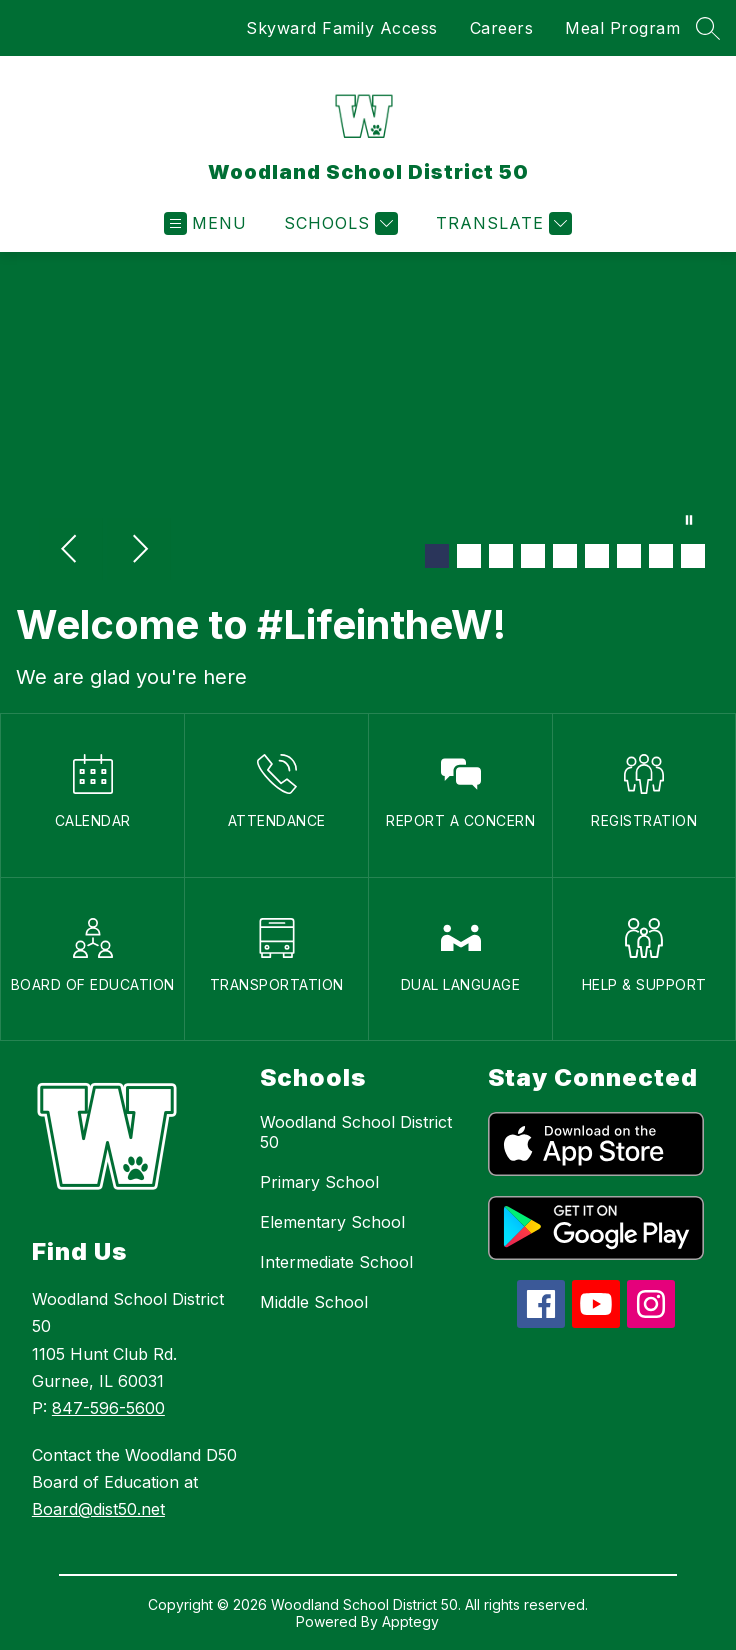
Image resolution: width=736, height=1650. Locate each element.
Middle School (314, 1302)
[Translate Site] (501, 223)
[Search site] (708, 28)
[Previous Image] (71, 551)
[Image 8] (661, 556)
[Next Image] (139, 551)
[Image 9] (693, 556)
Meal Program (622, 28)
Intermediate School (336, 1262)
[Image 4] (533, 556)
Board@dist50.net (98, 1509)
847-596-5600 (108, 1408)
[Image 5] (565, 556)
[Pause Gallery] (689, 522)
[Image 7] (629, 556)
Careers (502, 28)
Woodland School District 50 (356, 1132)
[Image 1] (437, 556)
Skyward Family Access (342, 28)
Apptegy (410, 1621)
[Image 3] (501, 556)
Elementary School (332, 1222)
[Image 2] (469, 556)
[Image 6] (597, 556)
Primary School (319, 1182)
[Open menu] (205, 223)
